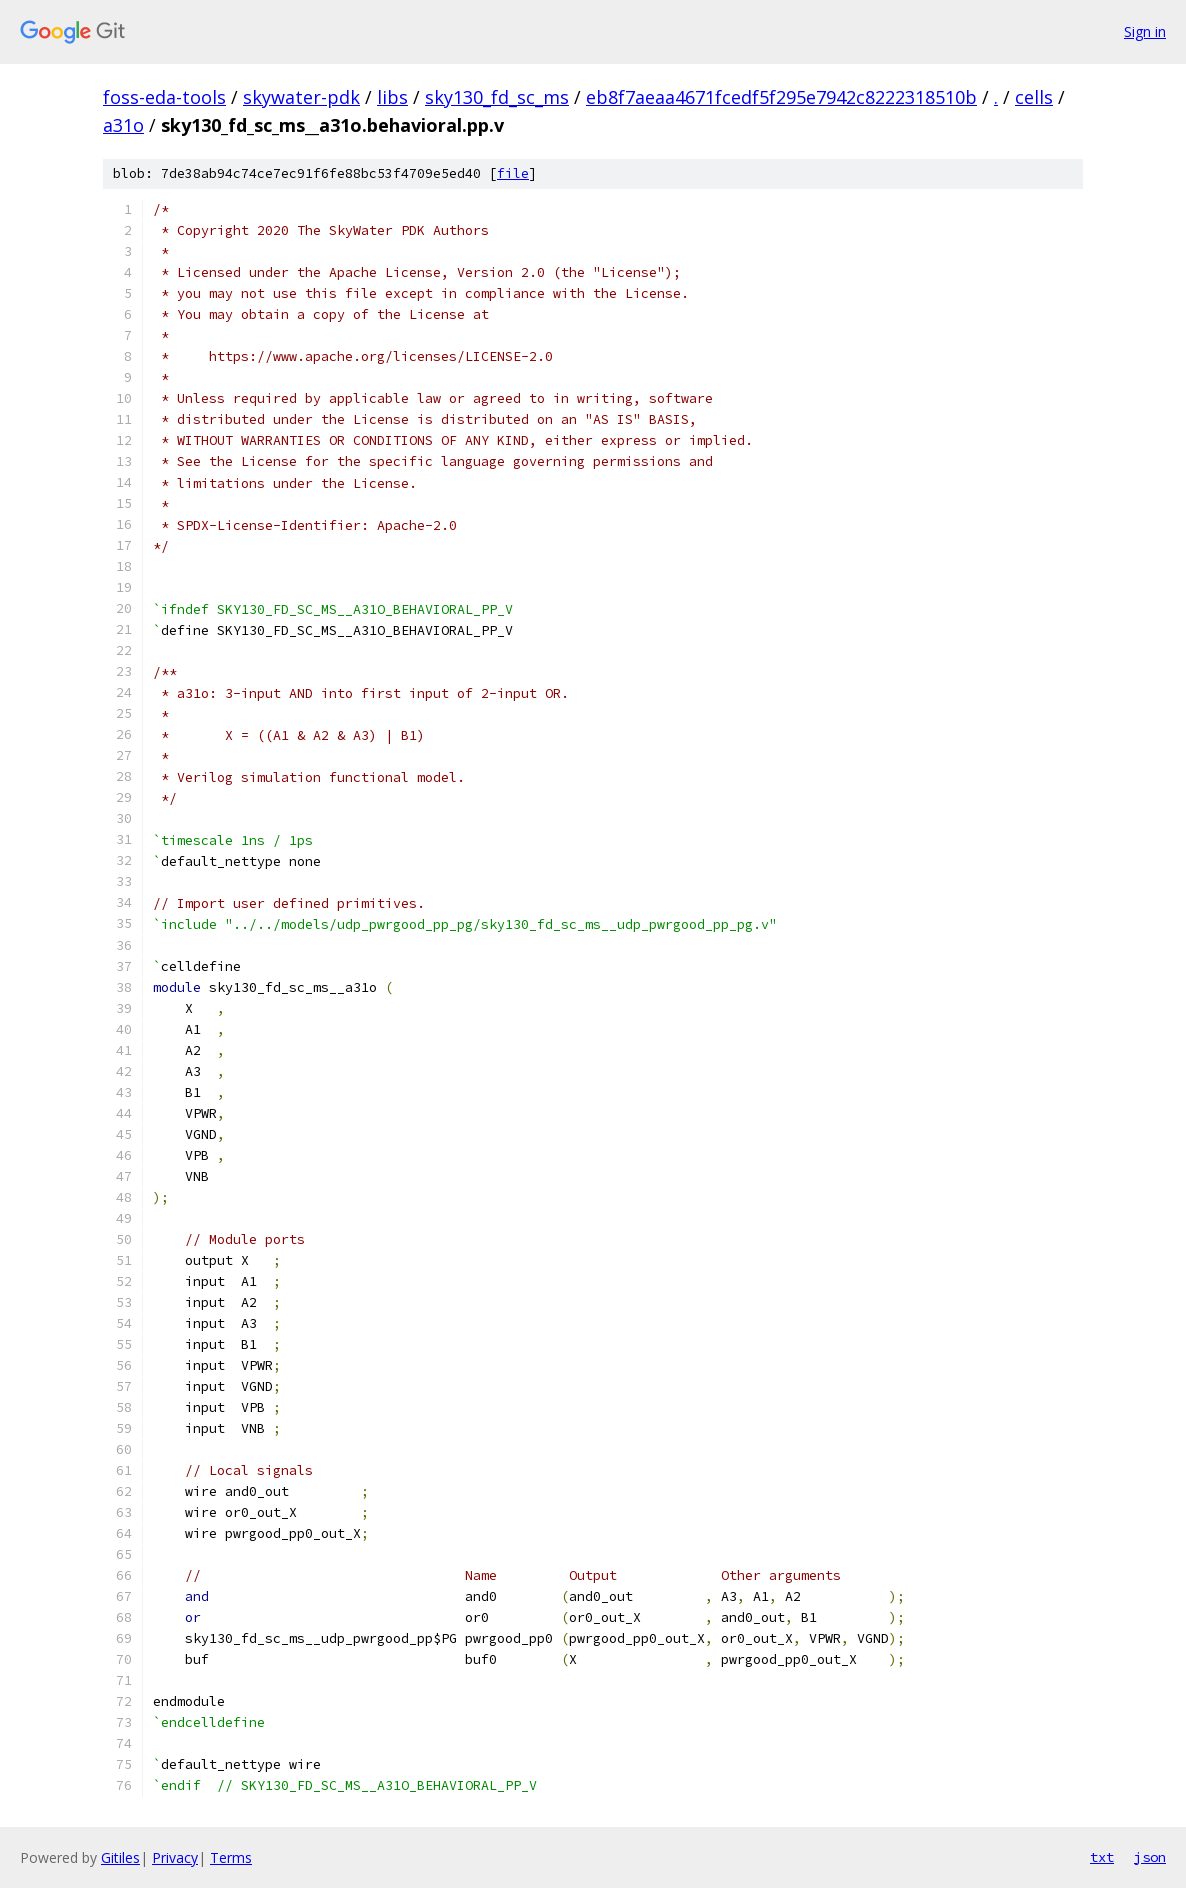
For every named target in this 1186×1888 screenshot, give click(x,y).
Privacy (175, 1857)
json (1150, 1857)
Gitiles (120, 1857)
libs (392, 97)
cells (1034, 97)
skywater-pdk (301, 97)
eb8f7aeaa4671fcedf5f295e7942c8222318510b (781, 97)
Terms (231, 1857)
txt (1102, 1857)
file (513, 173)
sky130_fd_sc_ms (497, 97)
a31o (123, 125)
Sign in (1145, 31)
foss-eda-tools (164, 97)
